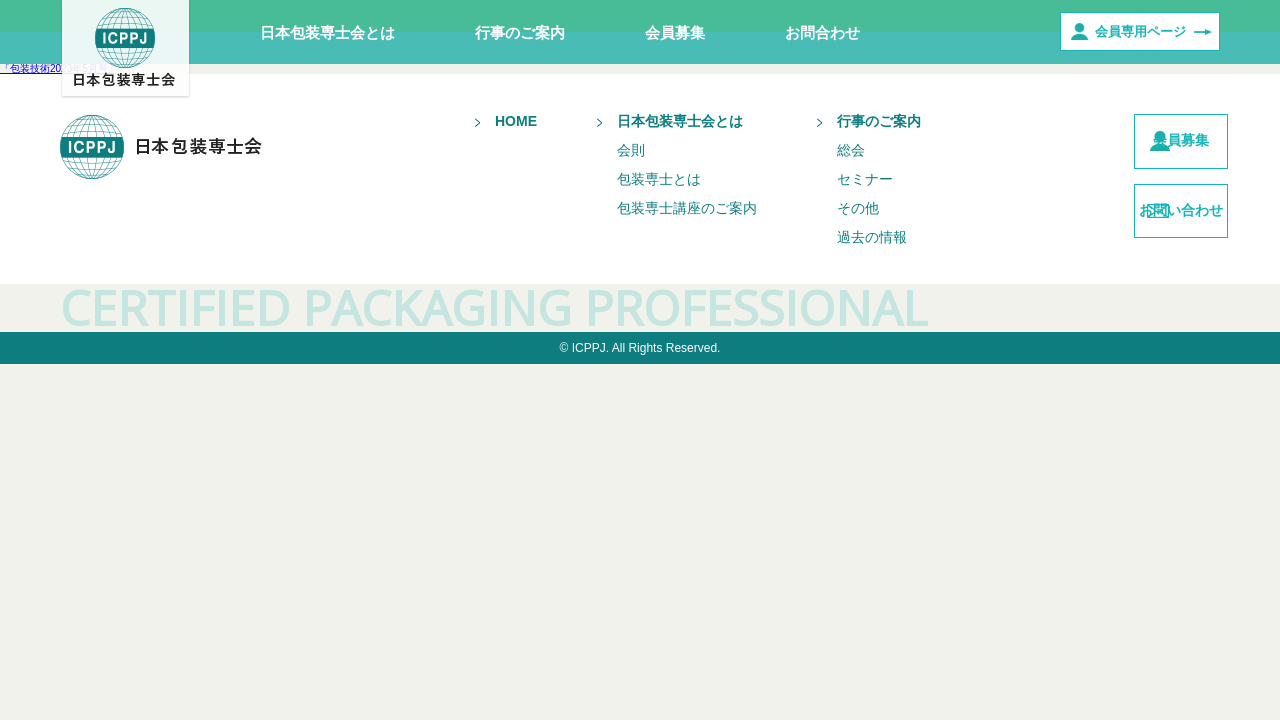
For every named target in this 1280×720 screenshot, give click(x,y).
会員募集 (675, 32)
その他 (821, 208)
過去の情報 (835, 237)
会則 (594, 150)
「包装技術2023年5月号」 (59, 68)
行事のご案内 (520, 32)
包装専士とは (622, 179)
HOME (479, 121)
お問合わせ (822, 32)
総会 (814, 150)
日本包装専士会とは (327, 32)
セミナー (828, 179)
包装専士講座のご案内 (650, 208)
